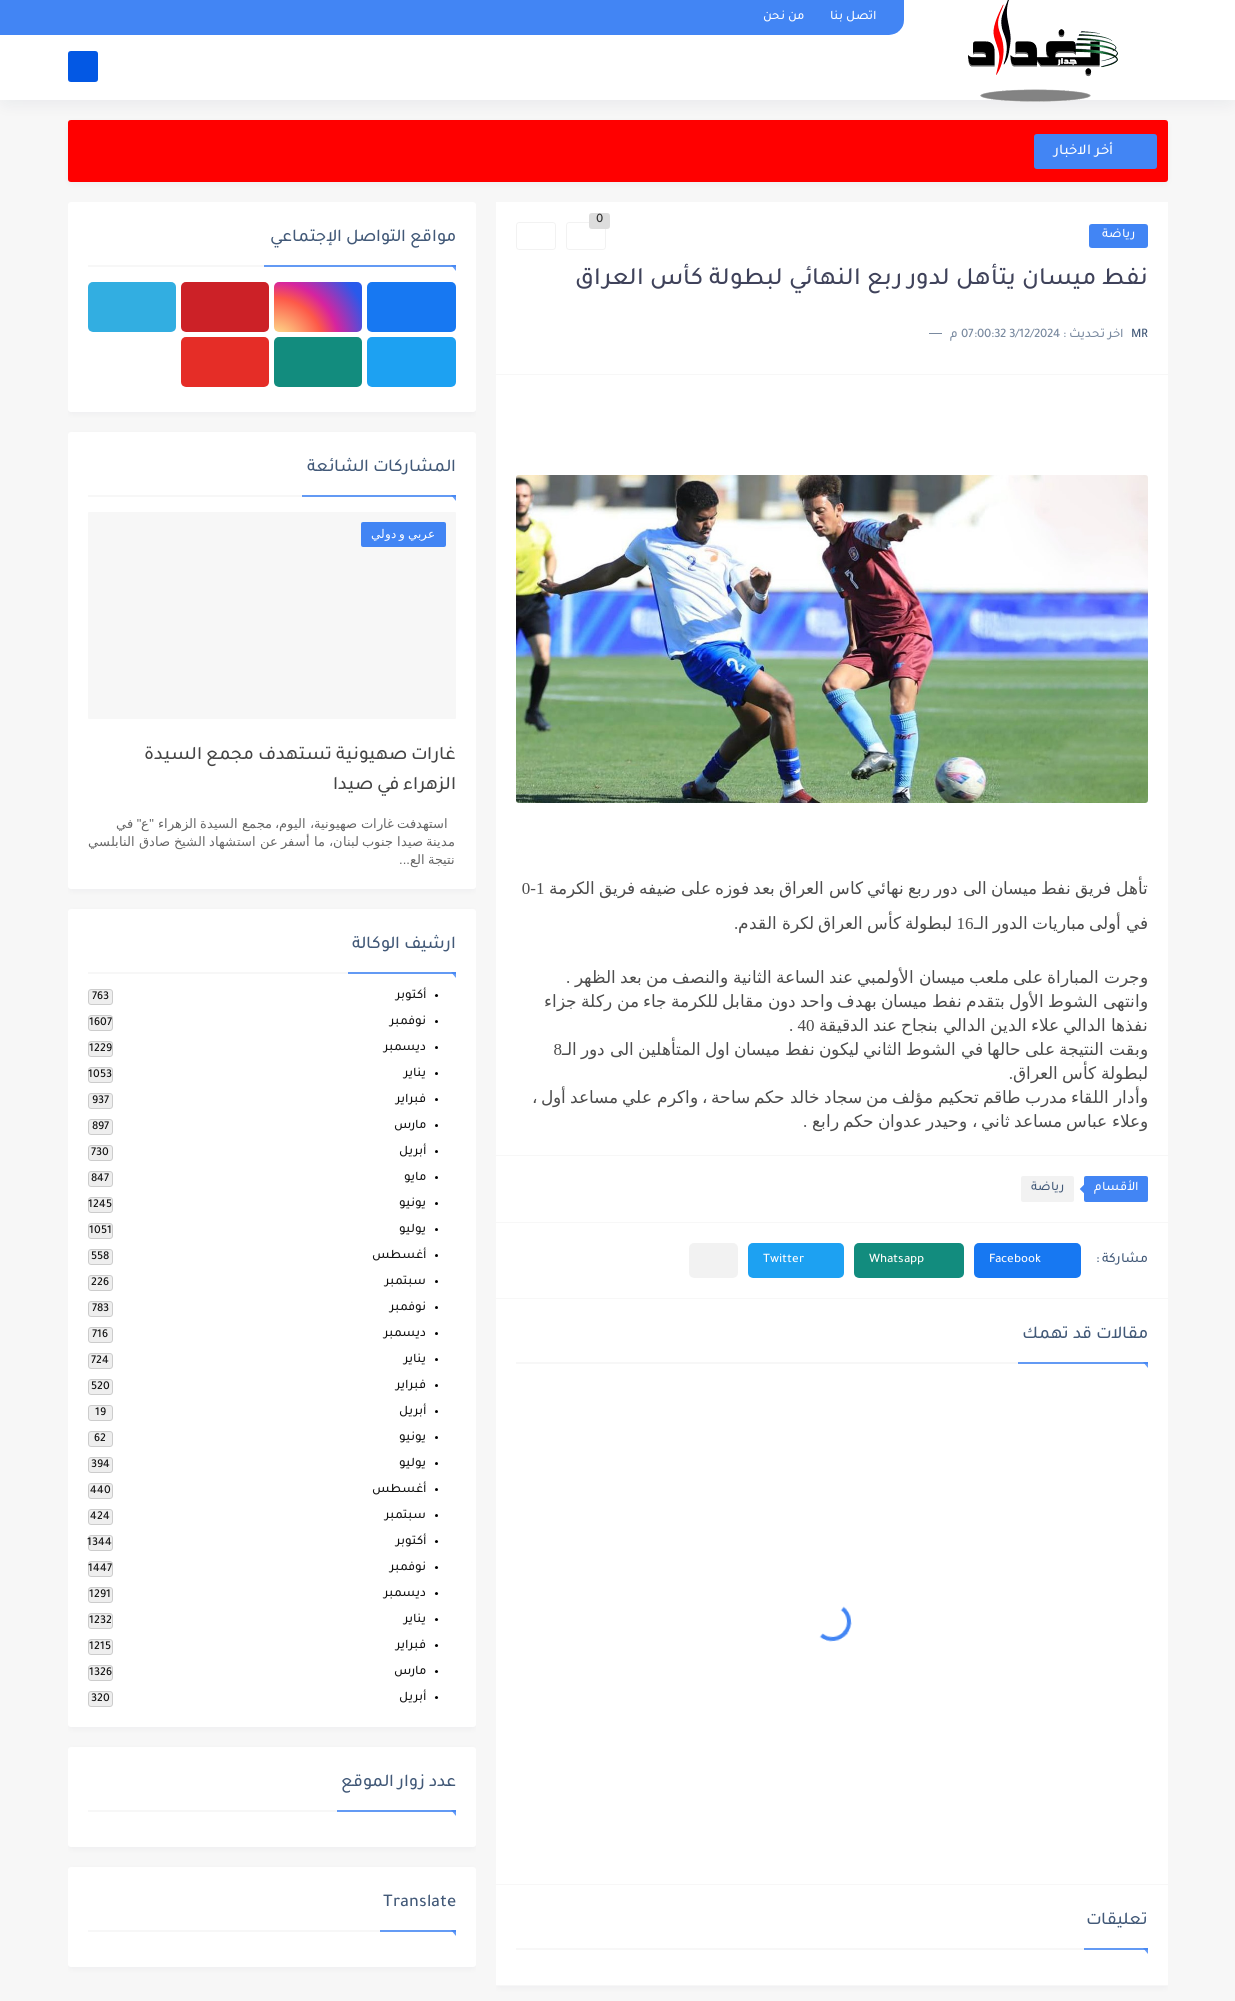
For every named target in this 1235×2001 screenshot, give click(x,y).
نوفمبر (408, 1022)
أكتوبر (411, 996)
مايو (415, 1178)
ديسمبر (405, 1048)
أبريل (412, 1152)
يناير (415, 1074)
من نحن (783, 17)
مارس (410, 1126)
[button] (1027, 1260)
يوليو (412, 1230)
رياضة (1118, 235)
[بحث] (83, 66)
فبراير (411, 1100)
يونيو (412, 1204)
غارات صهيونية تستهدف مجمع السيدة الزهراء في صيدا (300, 771)
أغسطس (399, 1256)
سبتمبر (405, 1282)
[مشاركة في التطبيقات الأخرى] (713, 1260)
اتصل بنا (853, 17)
